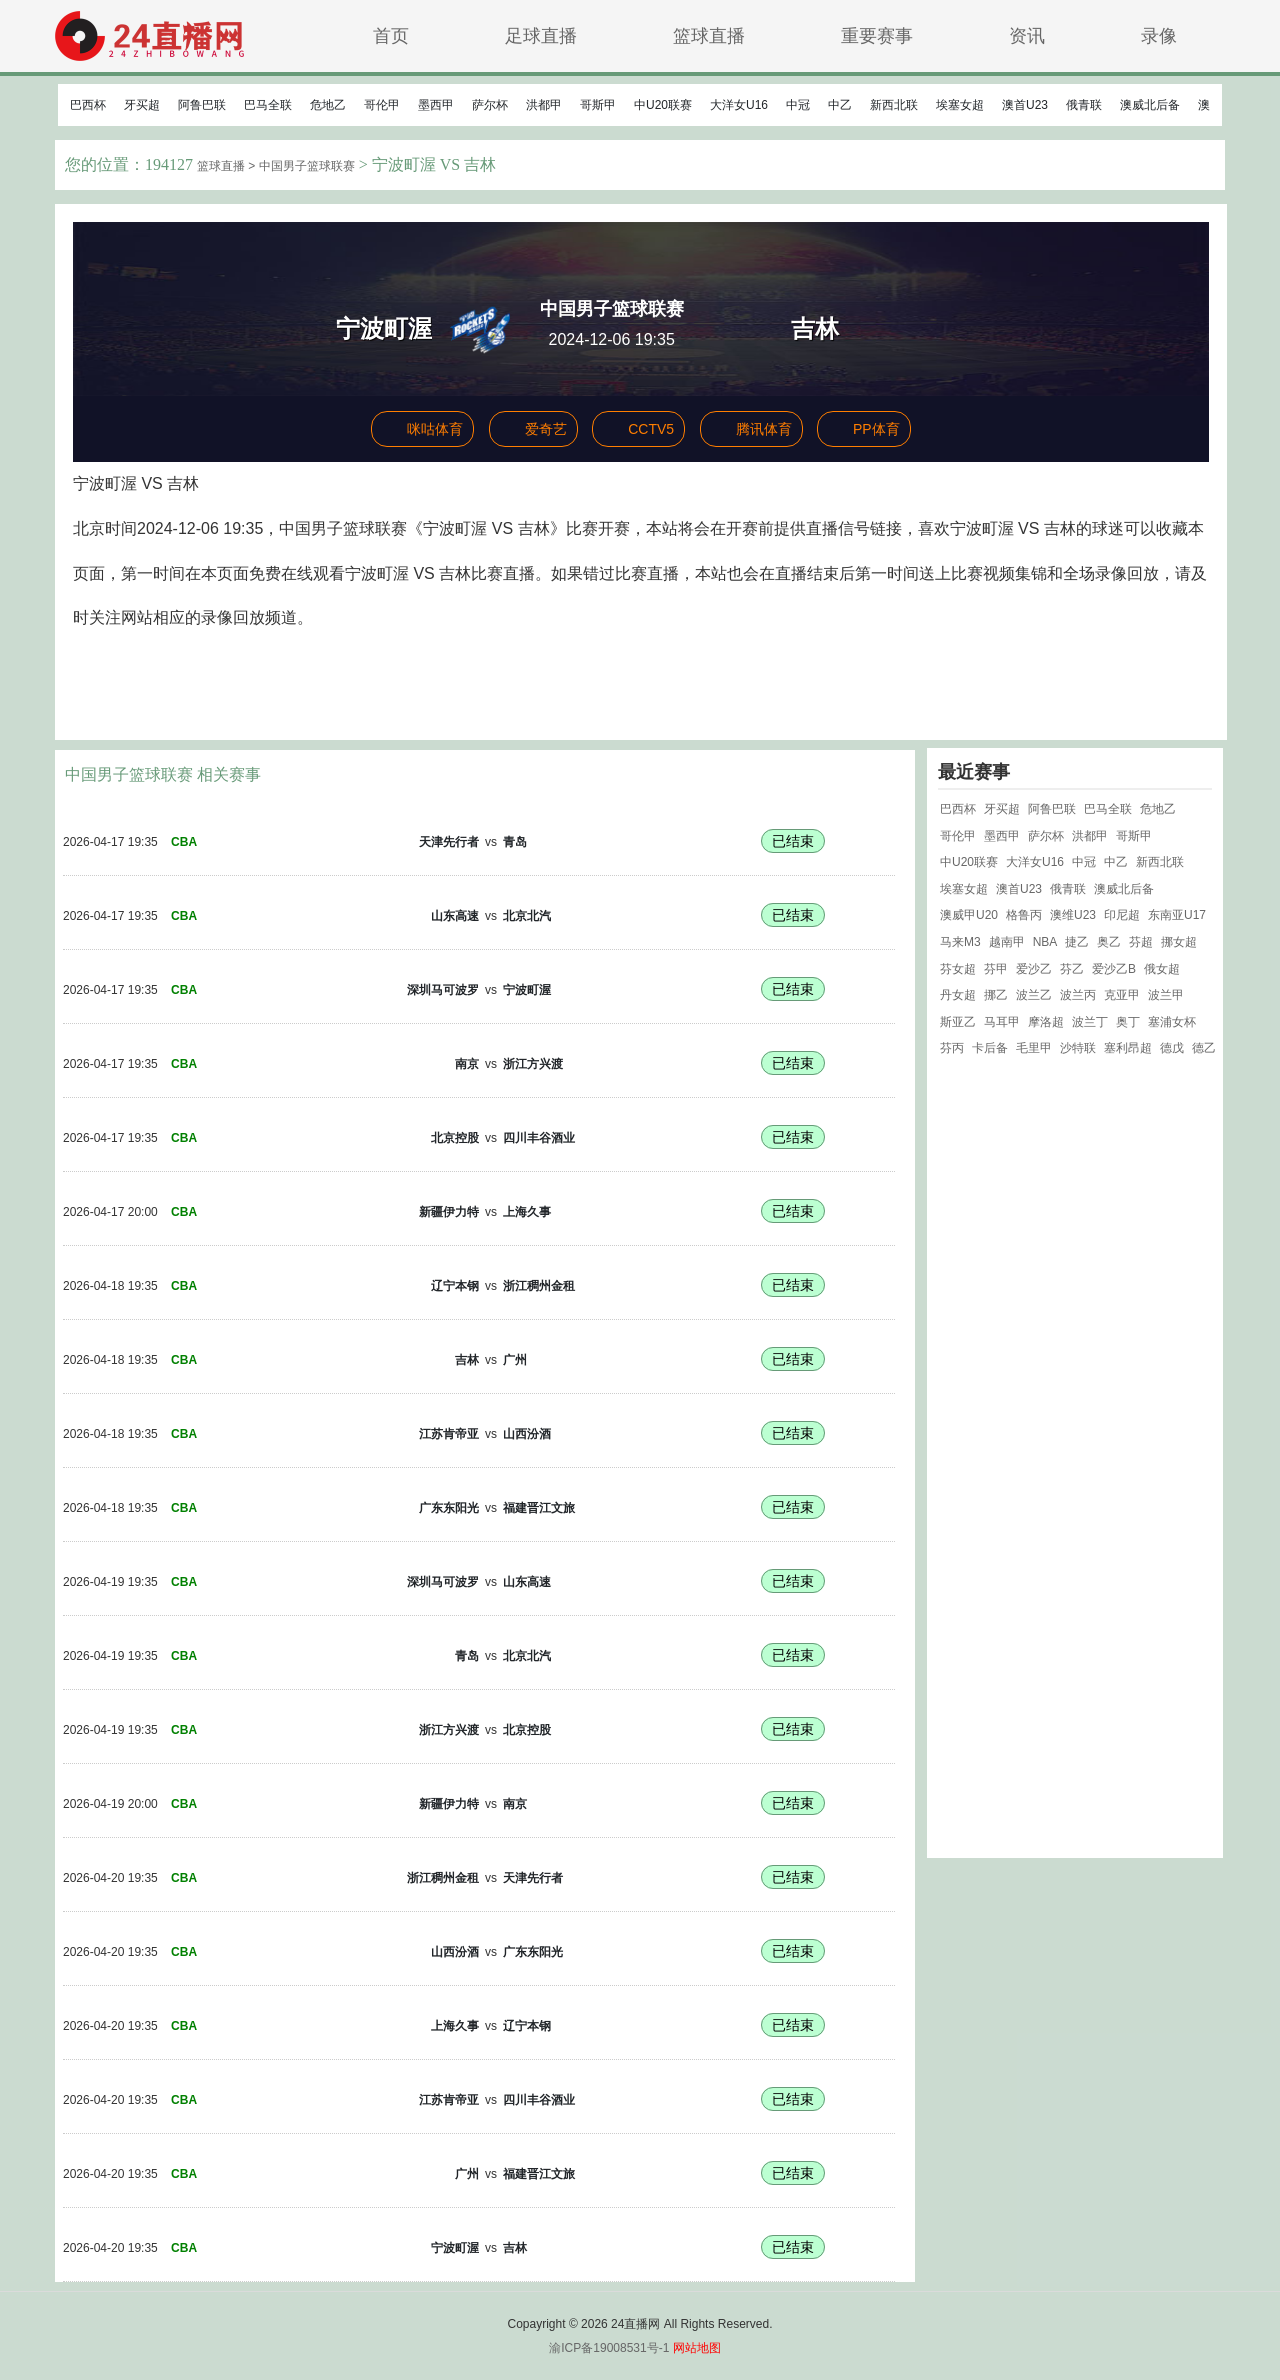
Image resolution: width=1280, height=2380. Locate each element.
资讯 (1027, 35)
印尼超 (1122, 915)
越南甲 (1007, 942)
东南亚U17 (1177, 915)
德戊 (1172, 1048)
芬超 (1141, 942)
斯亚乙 (958, 1022)
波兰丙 (1078, 995)
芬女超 (958, 969)
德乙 (1204, 1048)
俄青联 (1084, 105)
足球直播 (541, 35)
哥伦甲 (382, 105)
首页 (391, 35)
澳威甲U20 (969, 915)
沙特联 (1078, 1048)
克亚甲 (1122, 995)
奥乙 (1109, 942)
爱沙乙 (1034, 969)
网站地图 (697, 2348)
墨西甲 (436, 105)
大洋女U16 (739, 105)
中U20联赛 (663, 105)
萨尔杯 (490, 105)
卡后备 (990, 1048)
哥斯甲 (598, 105)
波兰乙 (1034, 995)
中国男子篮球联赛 (307, 166)
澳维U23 (1073, 915)
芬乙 (1072, 969)
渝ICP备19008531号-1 (609, 2348)
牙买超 (142, 105)
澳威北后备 (1150, 105)
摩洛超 (1046, 1022)
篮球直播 (709, 35)
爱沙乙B (1114, 969)
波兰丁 (1090, 1022)
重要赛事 (877, 35)
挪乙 (996, 995)
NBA (1045, 942)
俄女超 (1162, 969)
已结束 (793, 841)
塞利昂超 (1128, 1048)
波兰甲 (1166, 995)
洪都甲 (544, 105)
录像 (1159, 35)
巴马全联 (268, 105)
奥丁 (1128, 1022)
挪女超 (1179, 942)
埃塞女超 (960, 105)
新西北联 (894, 105)
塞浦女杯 (1172, 1022)
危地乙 (328, 105)
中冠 (798, 105)
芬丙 (952, 1048)
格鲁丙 (1024, 915)
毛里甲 (1034, 1048)
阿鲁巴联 (202, 105)
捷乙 (1077, 942)
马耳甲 (1002, 1022)
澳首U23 (1025, 105)
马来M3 (960, 942)
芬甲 (996, 969)
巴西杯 (88, 105)
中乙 (840, 105)
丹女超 (958, 995)
